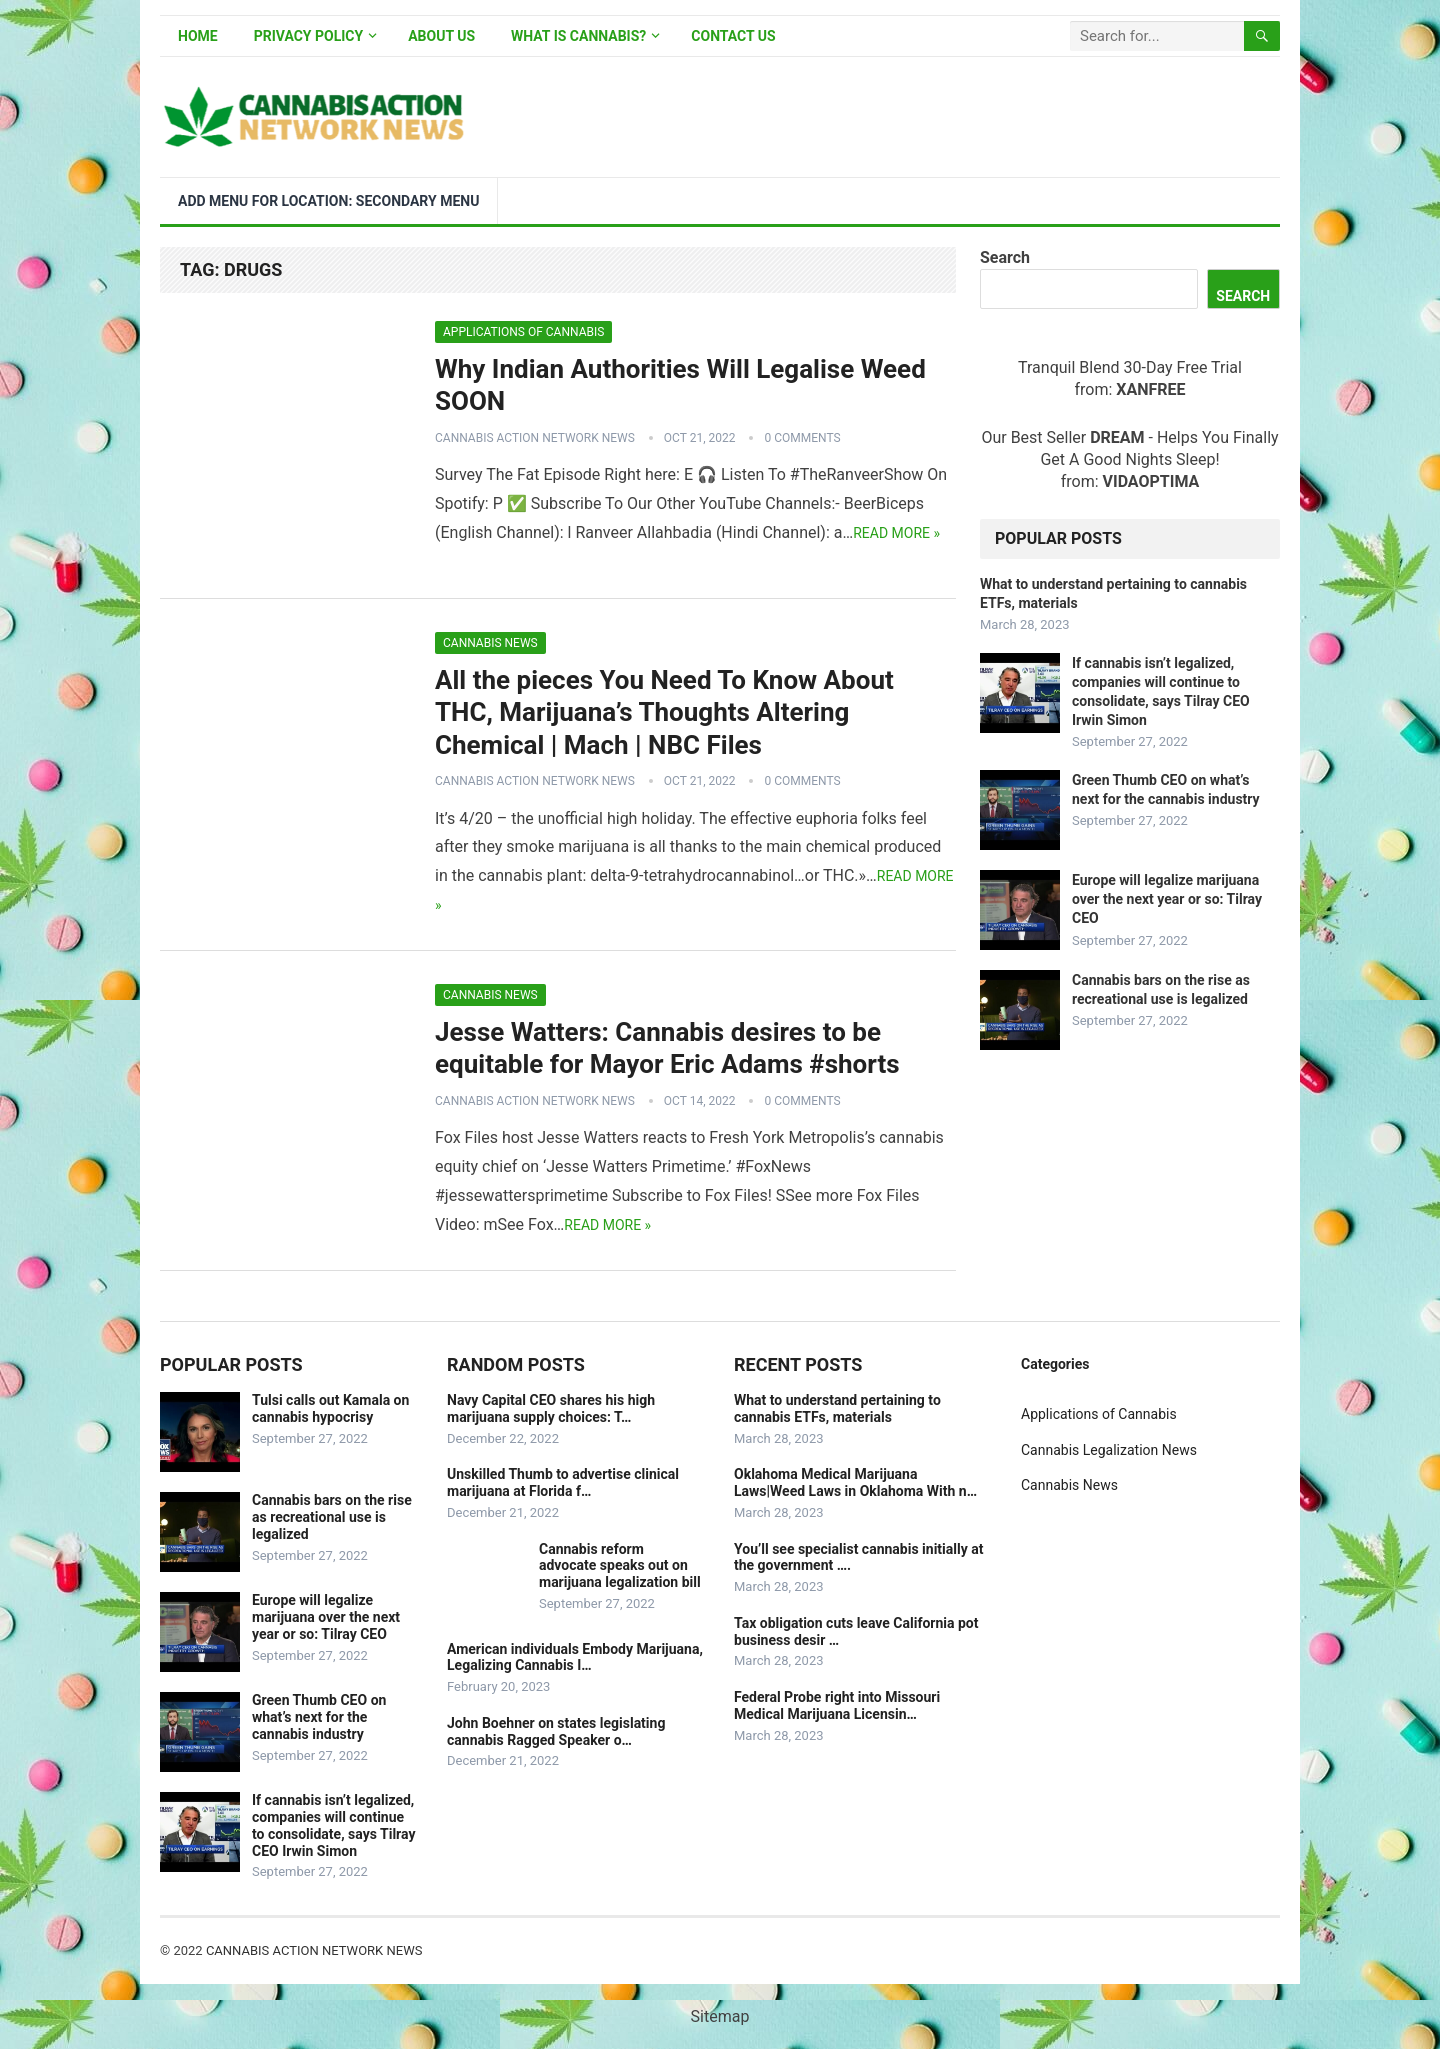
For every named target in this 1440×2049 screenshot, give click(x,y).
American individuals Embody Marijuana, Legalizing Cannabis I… (575, 1657)
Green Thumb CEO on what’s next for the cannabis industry (319, 1717)
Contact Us (733, 36)
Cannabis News (490, 643)
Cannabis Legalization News (1109, 1450)
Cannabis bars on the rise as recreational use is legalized (332, 1517)
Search (1005, 257)
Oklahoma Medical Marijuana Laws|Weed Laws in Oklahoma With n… (855, 1482)
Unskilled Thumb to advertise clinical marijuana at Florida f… (563, 1482)
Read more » (896, 533)
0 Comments (802, 438)
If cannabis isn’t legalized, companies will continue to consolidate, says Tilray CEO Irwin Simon (333, 1825)
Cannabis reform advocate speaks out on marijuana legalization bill (620, 1566)
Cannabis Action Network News (535, 438)
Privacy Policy (309, 36)
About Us (441, 36)
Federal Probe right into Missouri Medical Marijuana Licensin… (837, 1705)
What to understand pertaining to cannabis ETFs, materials (837, 1408)
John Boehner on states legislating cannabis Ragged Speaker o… (556, 1731)
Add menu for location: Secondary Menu (328, 201)
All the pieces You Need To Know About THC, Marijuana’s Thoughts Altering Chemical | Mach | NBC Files (664, 712)
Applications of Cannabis (523, 332)
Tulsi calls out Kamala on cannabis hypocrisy (330, 1408)
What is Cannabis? (578, 36)
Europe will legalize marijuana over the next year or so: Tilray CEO (1167, 899)
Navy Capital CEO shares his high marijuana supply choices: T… (551, 1408)
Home (198, 36)
